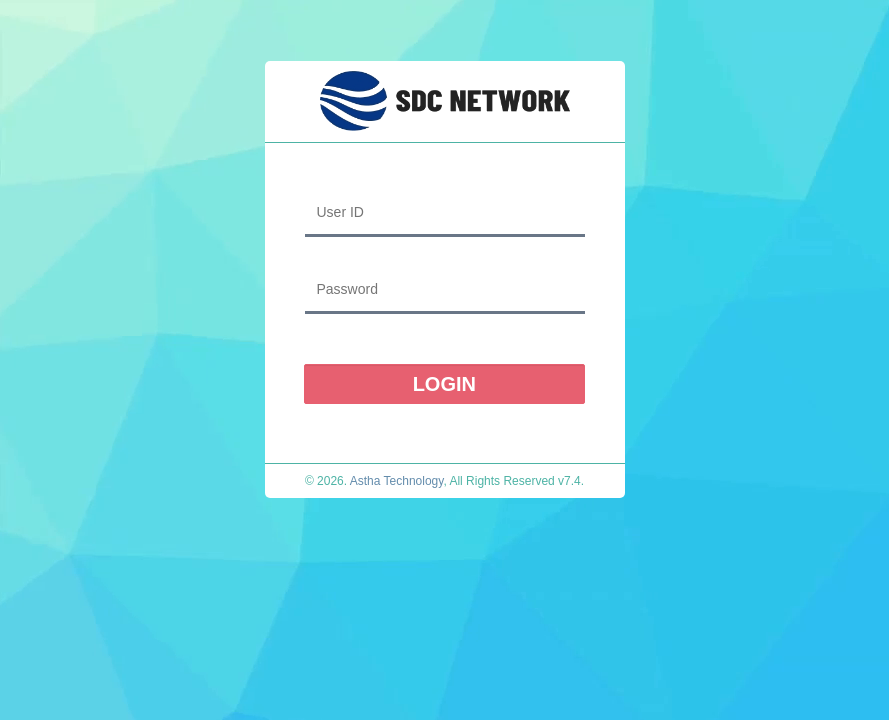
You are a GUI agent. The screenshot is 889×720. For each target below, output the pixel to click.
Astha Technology (397, 481)
